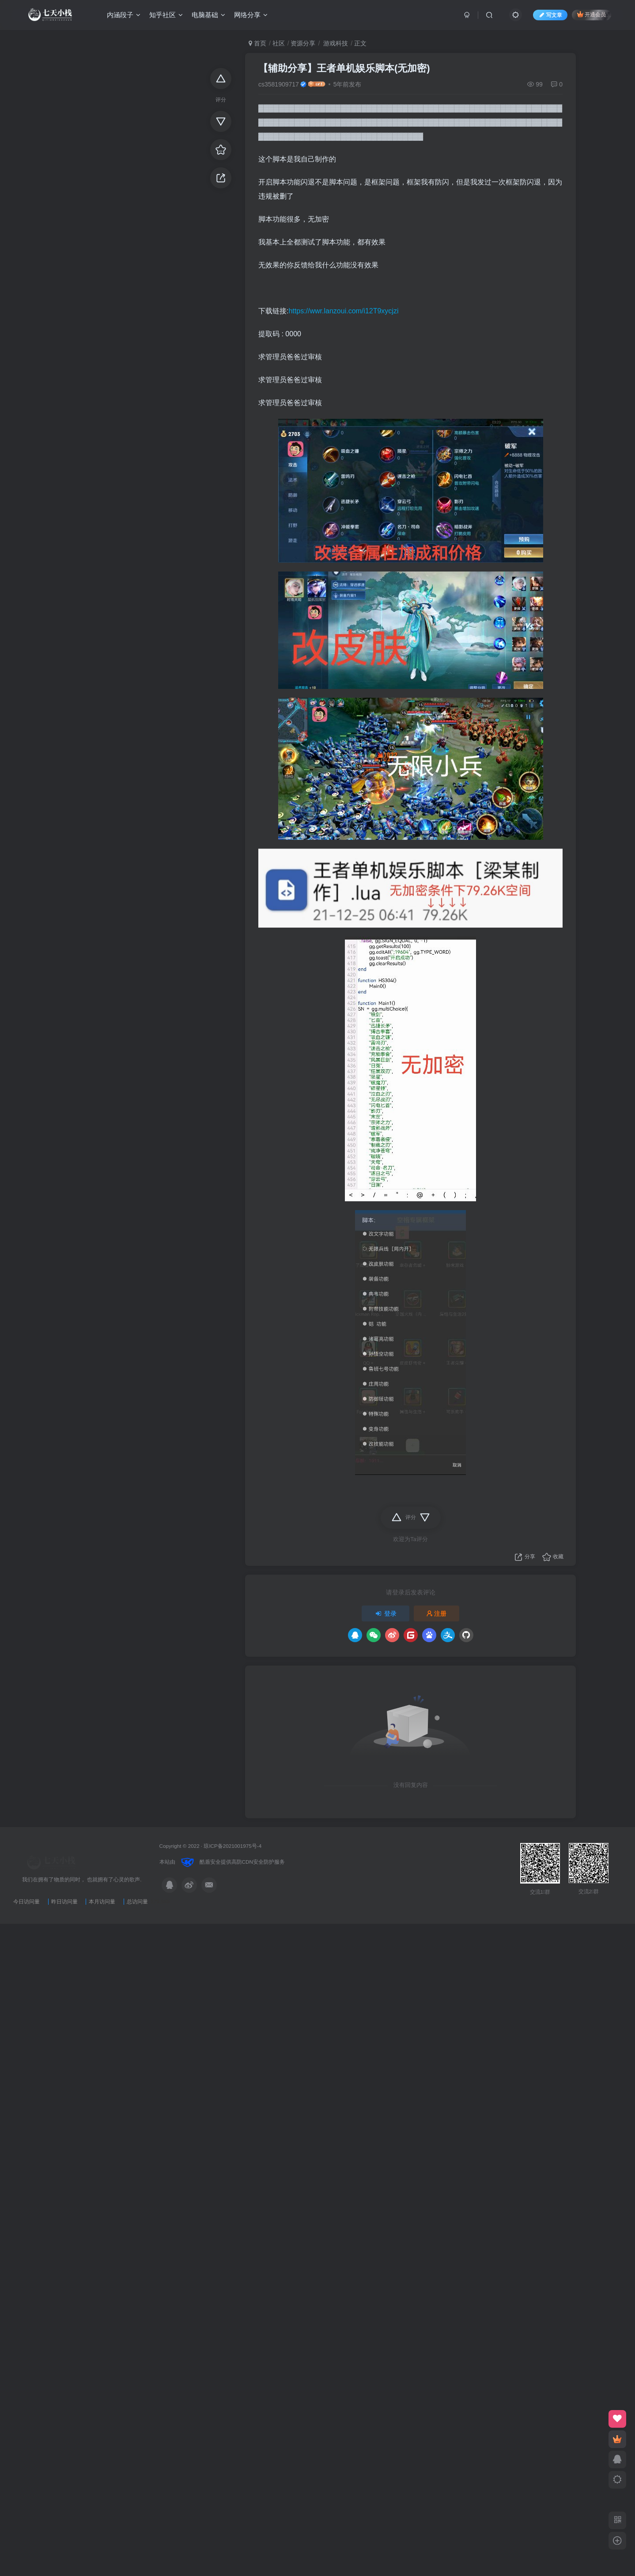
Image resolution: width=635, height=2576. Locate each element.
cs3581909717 (278, 84)
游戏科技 (334, 43)
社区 (278, 43)
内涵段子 (123, 15)
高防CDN (242, 1862)
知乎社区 (166, 15)
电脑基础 (208, 15)
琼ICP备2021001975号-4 (232, 1846)
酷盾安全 (210, 1862)
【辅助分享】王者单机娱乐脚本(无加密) (344, 68)
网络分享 (251, 15)
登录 (385, 1613)
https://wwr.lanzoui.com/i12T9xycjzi (343, 311)
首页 (257, 43)
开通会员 (591, 14)
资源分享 (303, 43)
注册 (437, 1613)
